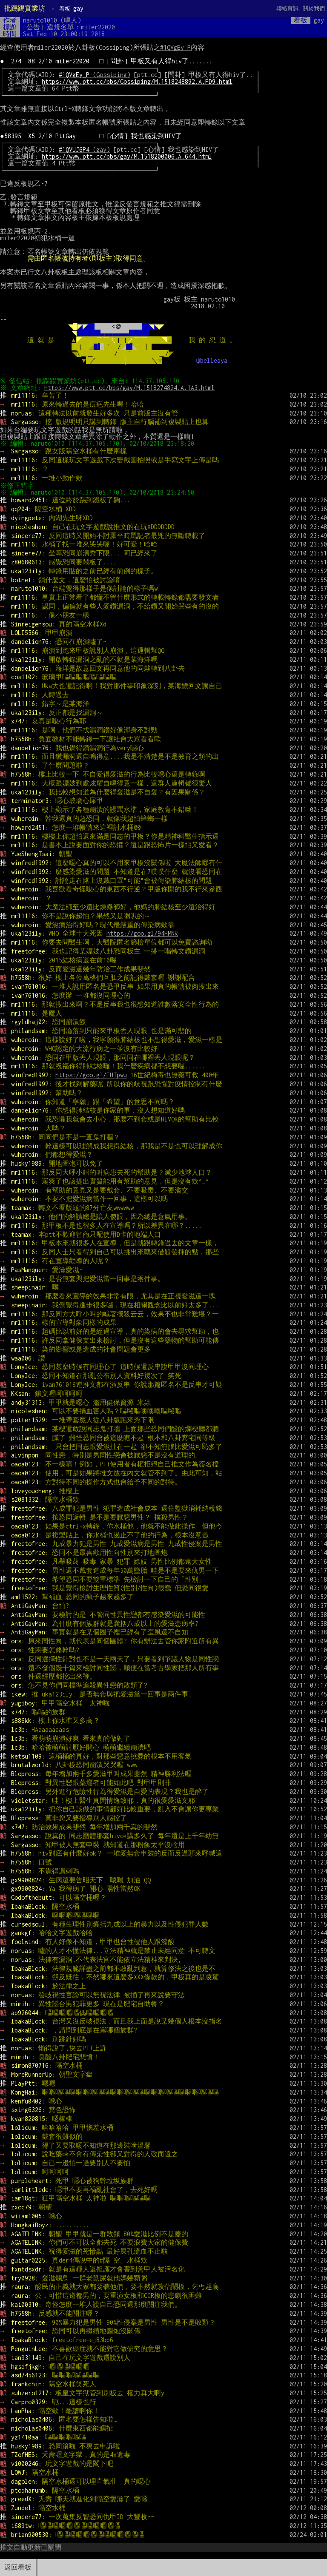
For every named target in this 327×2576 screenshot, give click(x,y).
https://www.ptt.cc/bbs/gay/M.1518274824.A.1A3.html (131, 387)
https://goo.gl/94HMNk (142, 933)
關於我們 (314, 8)
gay (71, 8)
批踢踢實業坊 (24, 8)
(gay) (84, 149)
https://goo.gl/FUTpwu (91, 1075)
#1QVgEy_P (175, 47)
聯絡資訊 (287, 8)
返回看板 (18, 2567)
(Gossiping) (94, 74)
